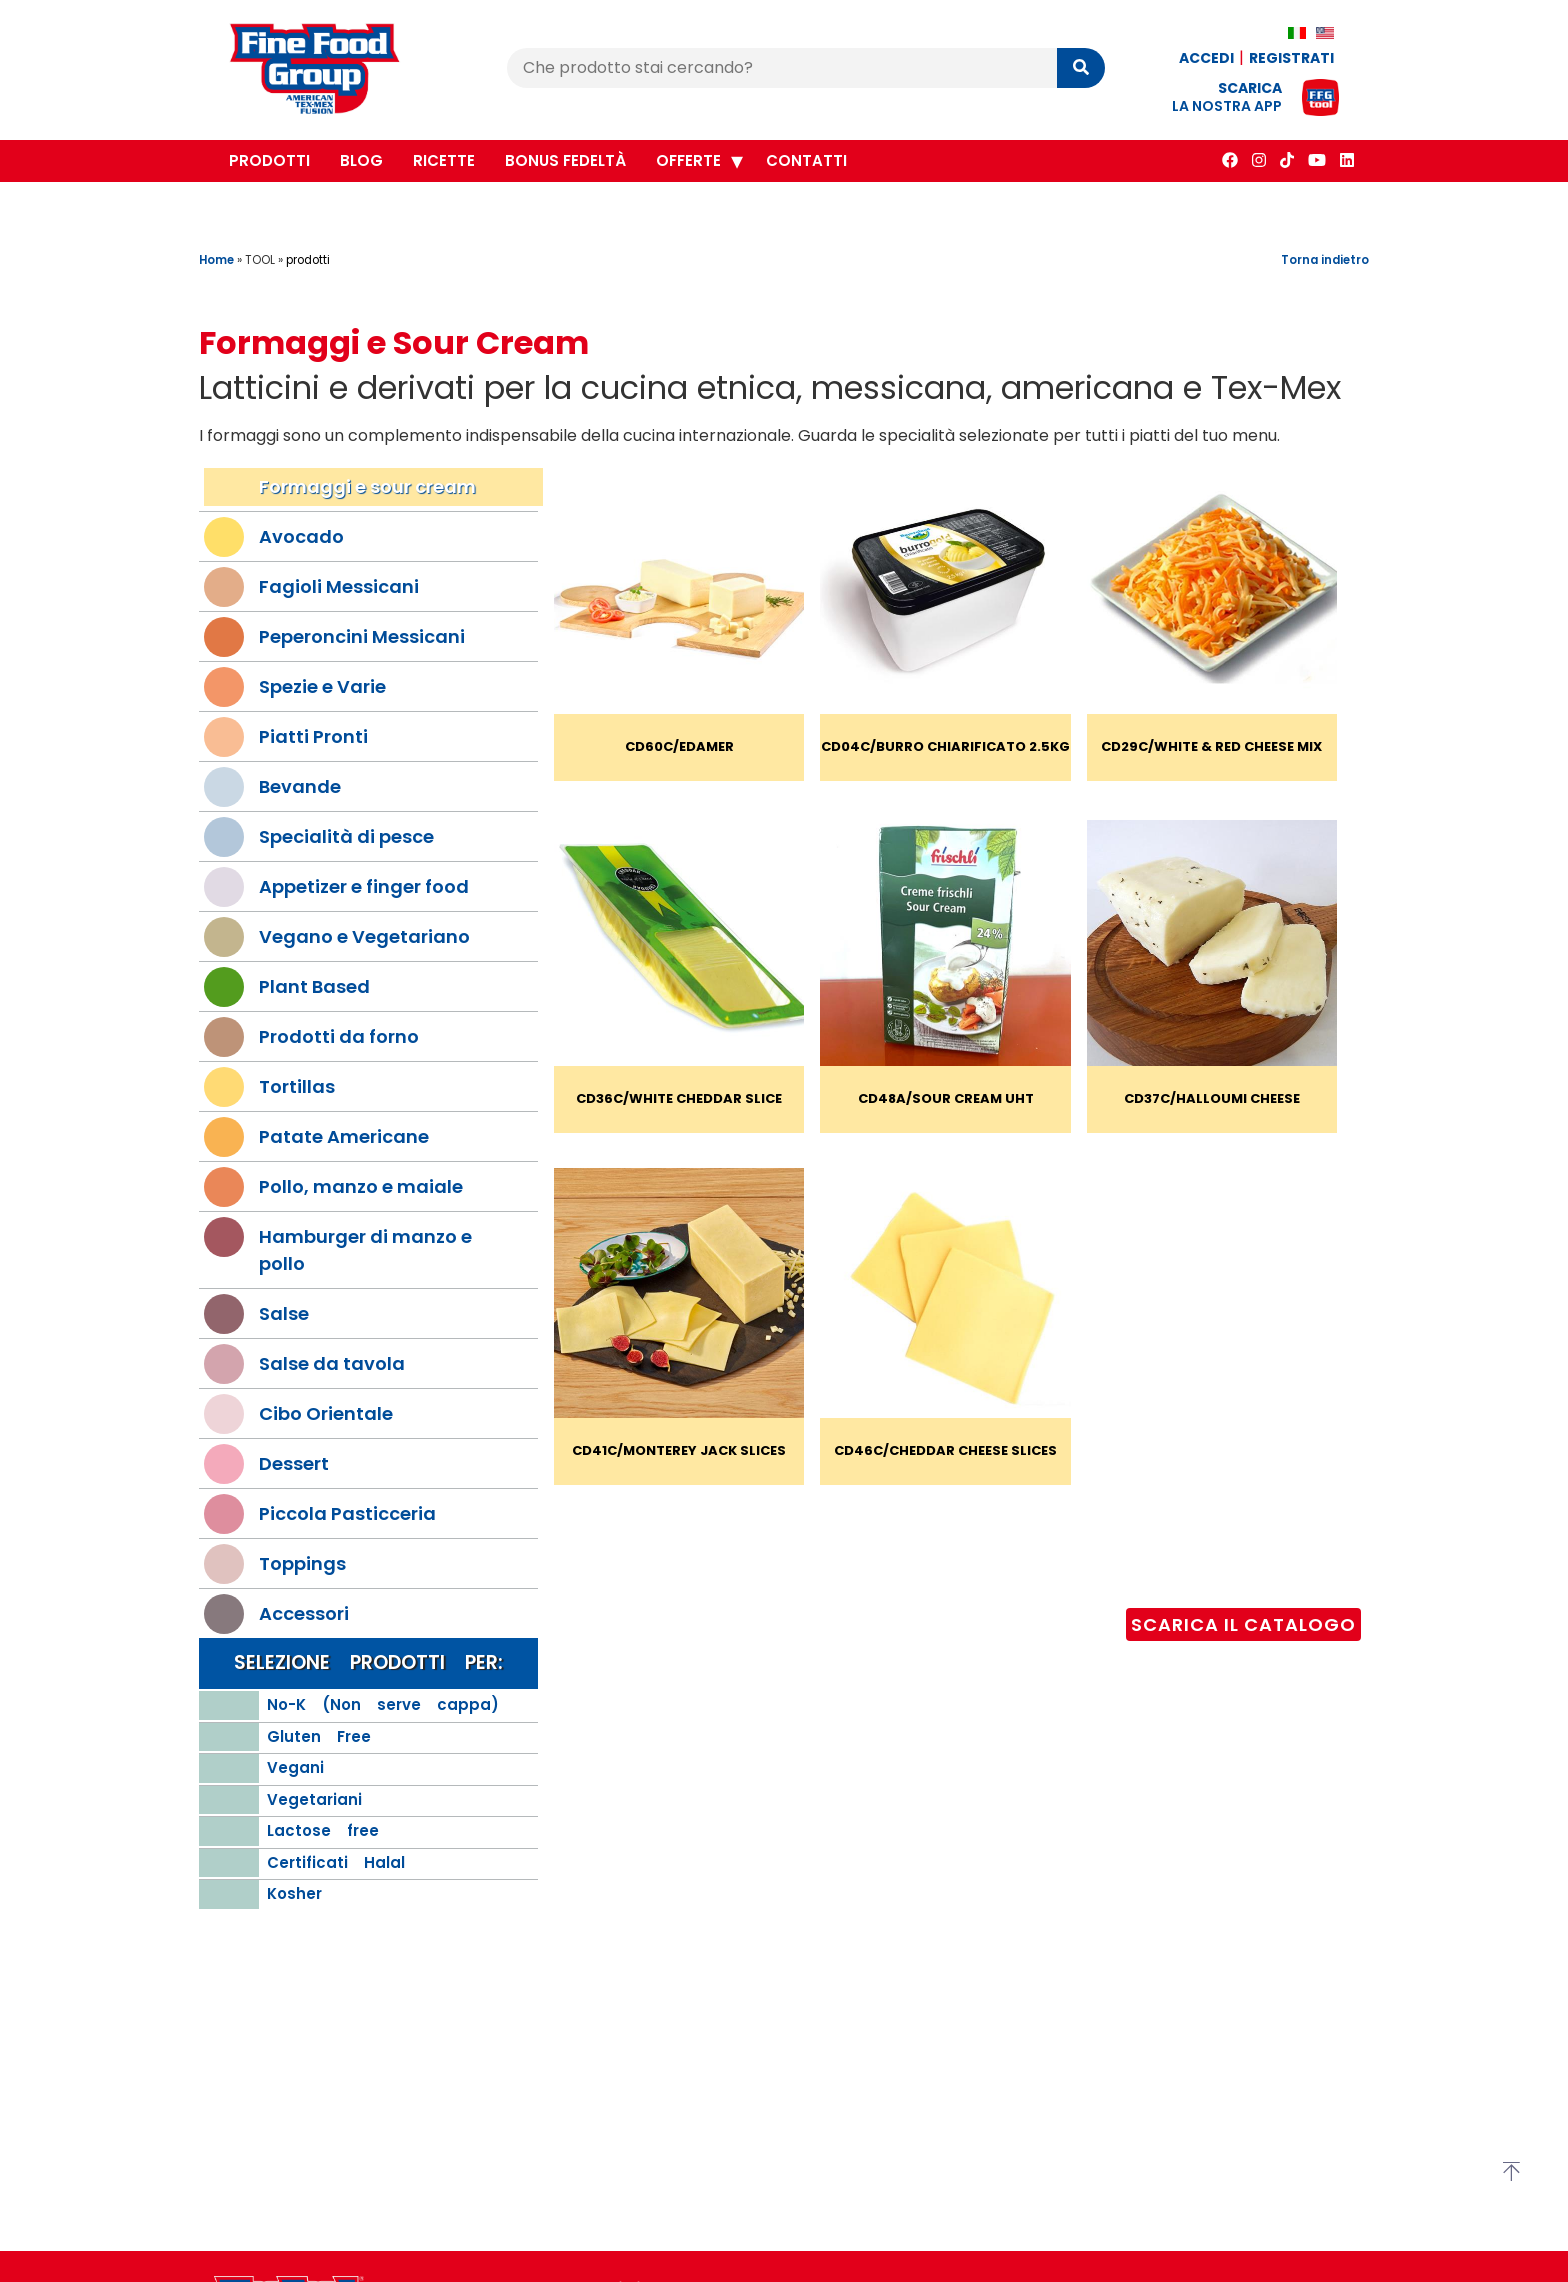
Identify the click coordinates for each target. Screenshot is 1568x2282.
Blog (361, 160)
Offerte (688, 160)
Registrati (1291, 58)
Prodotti (269, 160)
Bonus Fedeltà (565, 160)
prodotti (308, 260)
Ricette (444, 160)
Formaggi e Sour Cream (394, 342)
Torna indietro (1325, 260)
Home (216, 260)
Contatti (806, 160)
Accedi (1206, 58)
